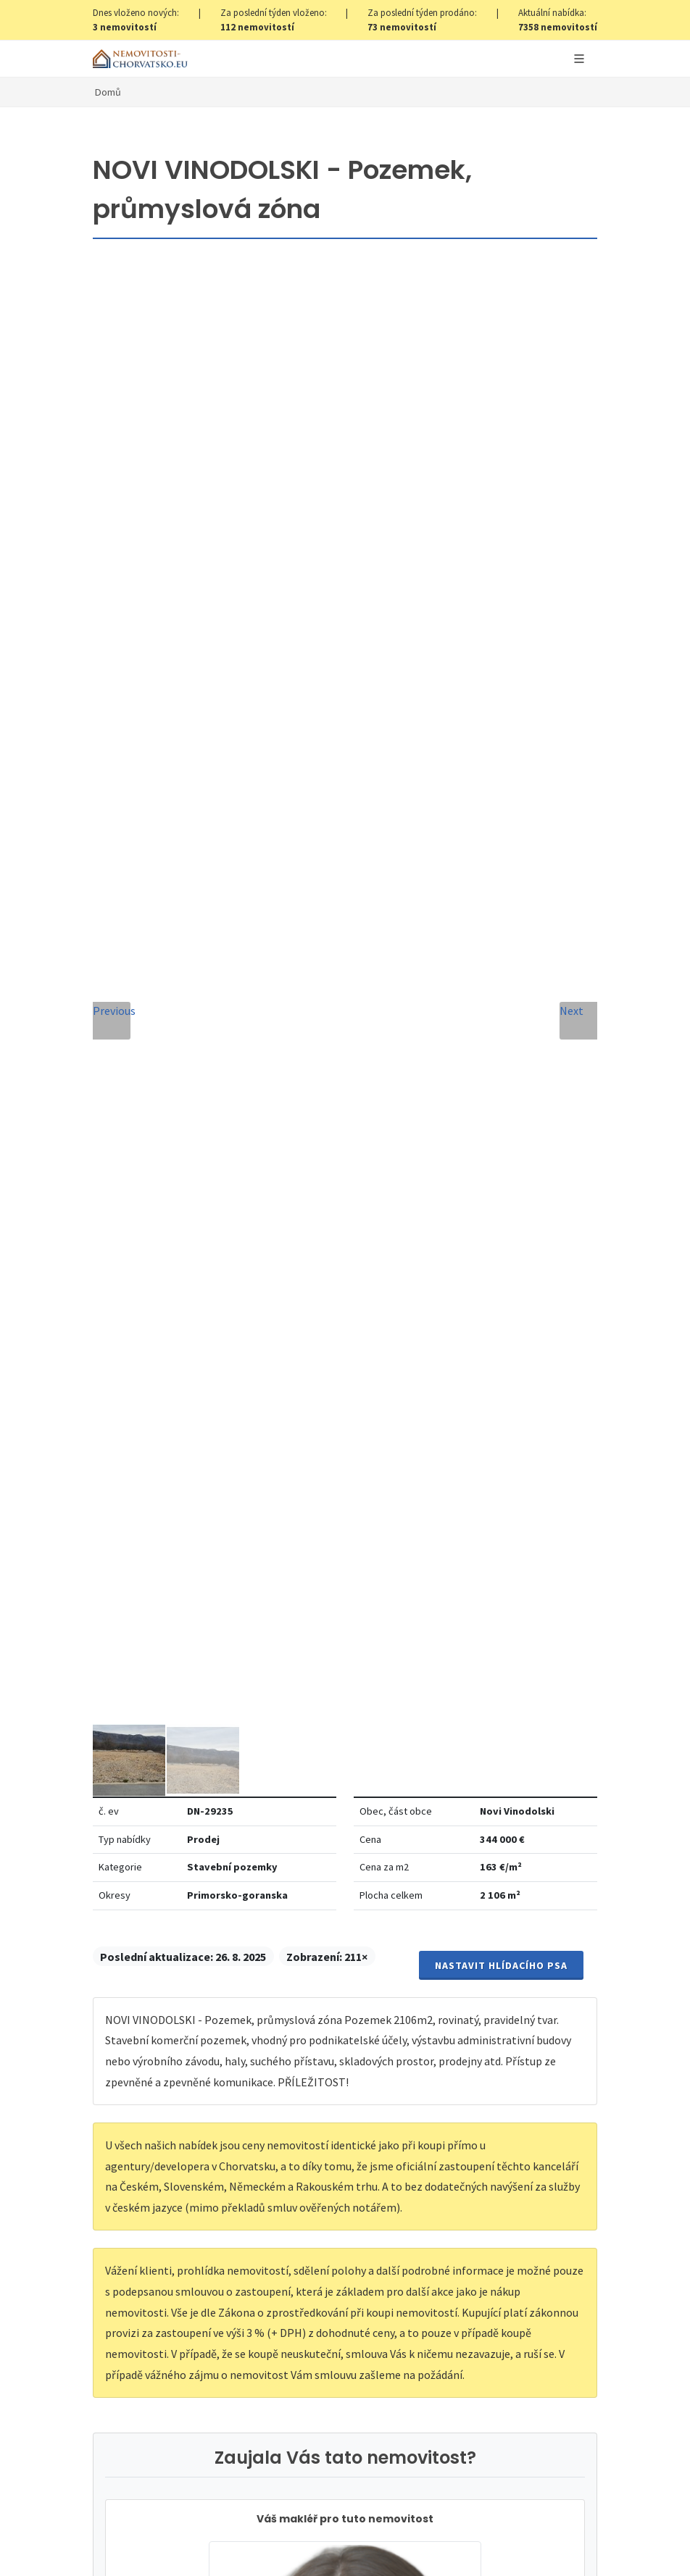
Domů (108, 92)
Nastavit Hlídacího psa (501, 465)
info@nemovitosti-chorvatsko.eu (345, 1399)
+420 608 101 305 (345, 1382)
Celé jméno (142, 1537)
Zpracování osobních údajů (276, 1812)
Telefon (132, 1603)
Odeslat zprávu (345, 1924)
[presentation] (345, 1866)
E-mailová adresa (412, 1537)
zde (372, 2354)
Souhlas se (244, 1812)
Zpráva (130, 1669)
